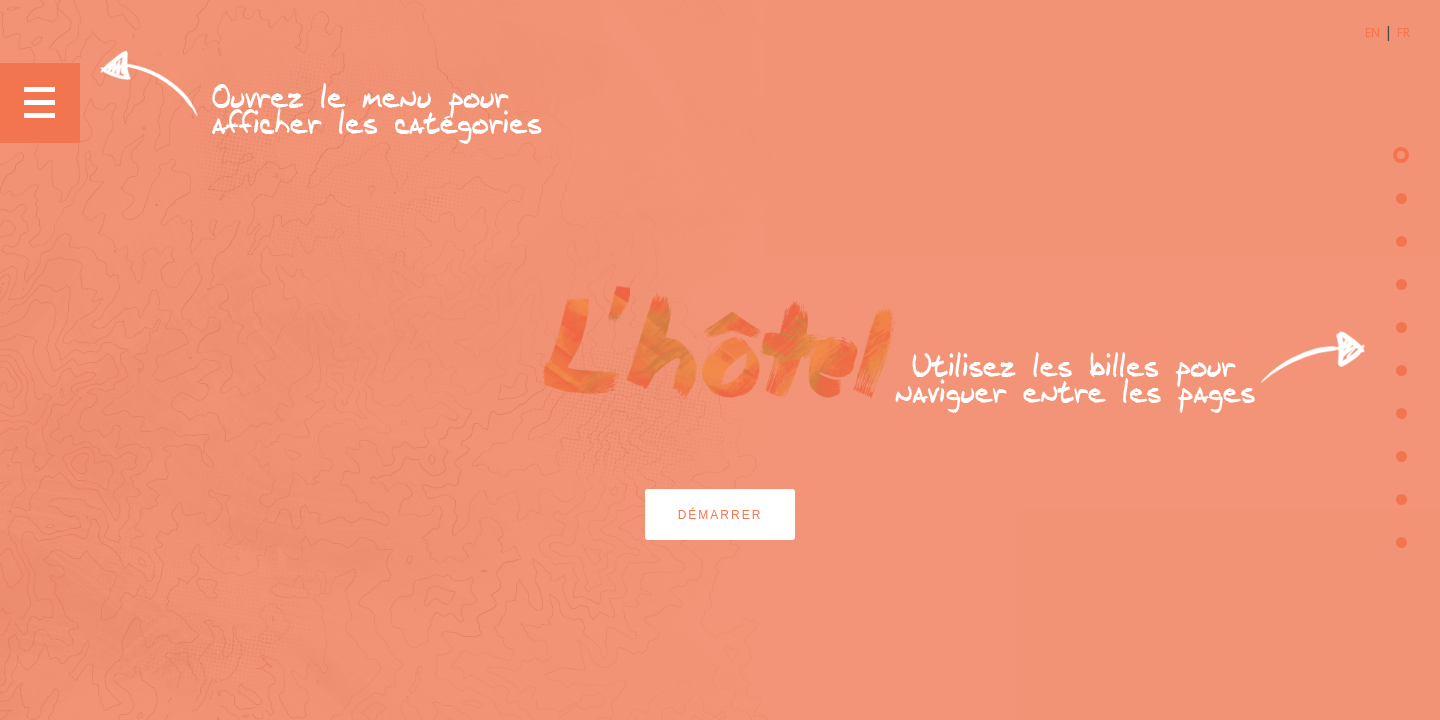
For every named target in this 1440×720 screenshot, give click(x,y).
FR (1403, 32)
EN (1372, 32)
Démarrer (720, 515)
